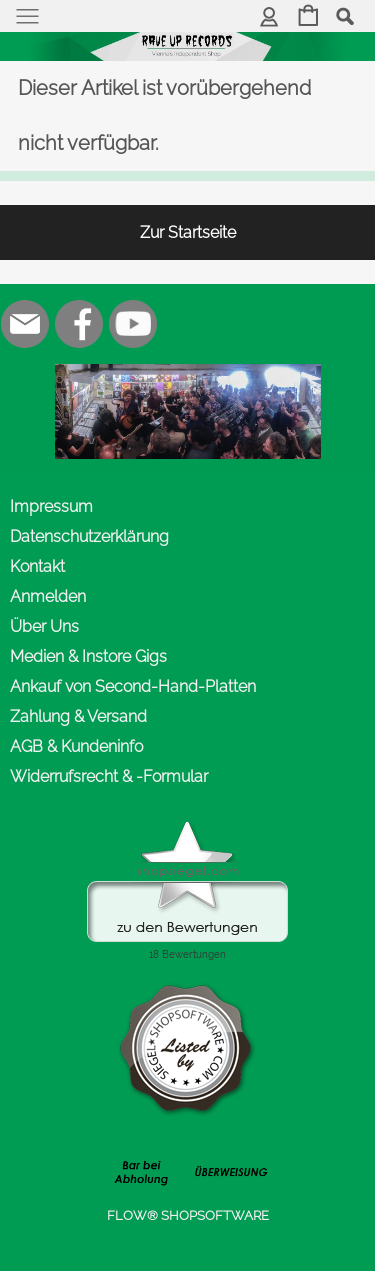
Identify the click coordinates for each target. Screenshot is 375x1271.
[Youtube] (133, 324)
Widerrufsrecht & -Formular (109, 776)
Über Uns (44, 626)
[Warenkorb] (308, 17)
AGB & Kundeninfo (76, 746)
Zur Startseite (188, 232)
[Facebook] (79, 324)
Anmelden (48, 596)
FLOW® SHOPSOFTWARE (188, 1215)
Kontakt (37, 566)
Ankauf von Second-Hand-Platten (133, 686)
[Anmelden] (269, 17)
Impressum (51, 506)
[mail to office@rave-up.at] (25, 324)
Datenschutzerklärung (89, 536)
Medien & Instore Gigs (88, 656)
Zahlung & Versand (78, 716)
